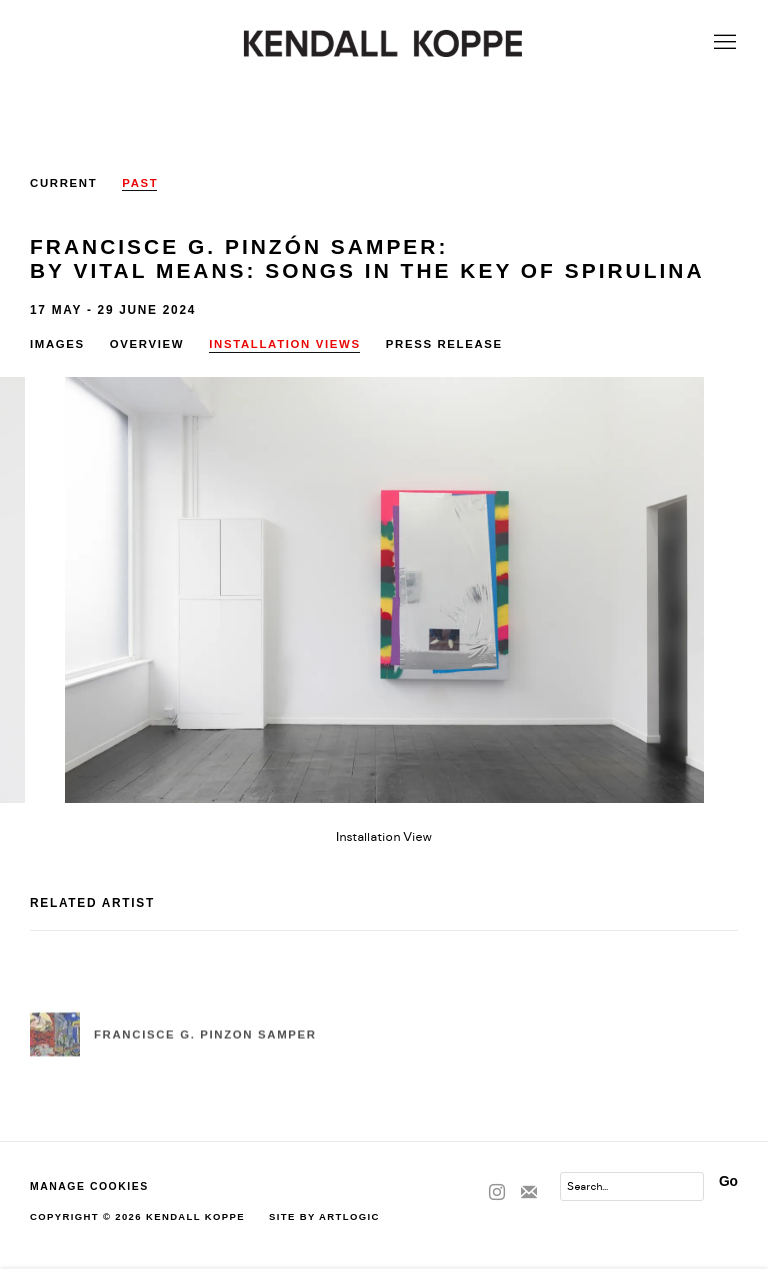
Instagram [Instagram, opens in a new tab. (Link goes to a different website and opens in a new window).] (497, 1193)
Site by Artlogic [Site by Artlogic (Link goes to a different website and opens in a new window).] (324, 1216)
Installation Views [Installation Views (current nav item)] (284, 344)
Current (63, 183)
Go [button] (728, 1181)
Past (140, 183)
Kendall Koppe (384, 43)
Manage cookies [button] (89, 1186)
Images (57, 344)
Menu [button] (723, 43)
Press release (444, 344)
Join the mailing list (529, 1193)
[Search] (632, 1186)
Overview (147, 344)
